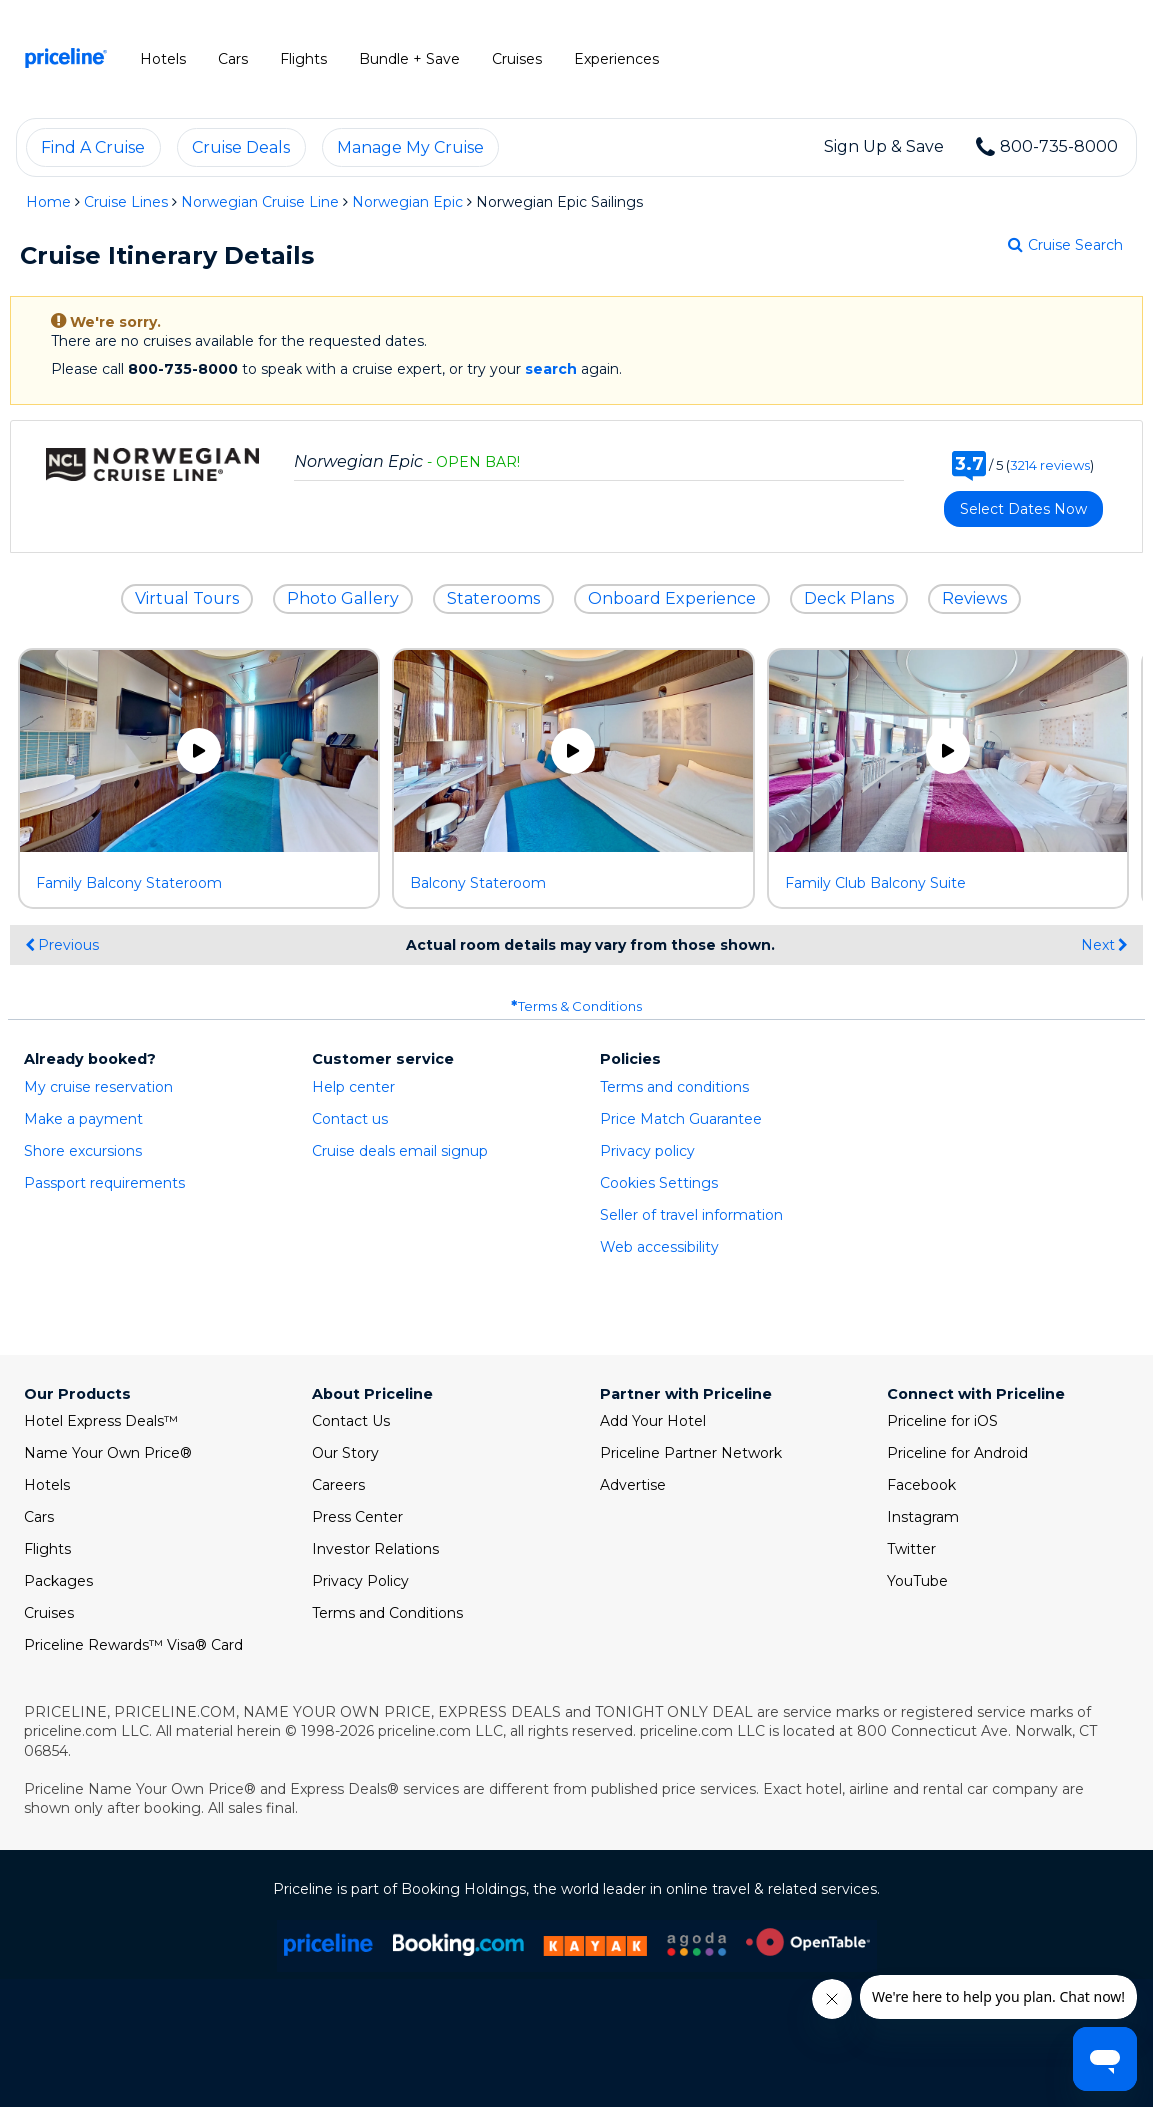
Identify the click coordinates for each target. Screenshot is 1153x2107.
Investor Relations (375, 1549)
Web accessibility (659, 1247)
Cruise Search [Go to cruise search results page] (1065, 245)
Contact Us (351, 1421)
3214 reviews (1050, 465)
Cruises (49, 1613)
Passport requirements (104, 1183)
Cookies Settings (659, 1183)
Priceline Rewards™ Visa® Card (133, 1645)
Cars (39, 1517)
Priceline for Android (957, 1453)
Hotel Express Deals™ (101, 1421)
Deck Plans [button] (849, 598)
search (551, 369)
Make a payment (83, 1119)
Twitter (911, 1549)
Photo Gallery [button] (343, 598)
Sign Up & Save (884, 147)
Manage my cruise (410, 147)
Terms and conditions (674, 1087)
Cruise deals (241, 147)
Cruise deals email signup (400, 1151)
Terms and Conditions (387, 1613)
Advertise (633, 1485)
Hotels (47, 1485)
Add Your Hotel (653, 1421)
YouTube (917, 1581)
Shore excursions (83, 1151)
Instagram (923, 1517)
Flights (47, 1549)
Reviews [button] (974, 598)
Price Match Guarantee (681, 1119)
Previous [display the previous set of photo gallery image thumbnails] (62, 945)
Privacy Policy (360, 1581)
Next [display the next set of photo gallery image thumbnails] (1104, 945)
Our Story (345, 1453)
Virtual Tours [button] (187, 598)
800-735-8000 (1059, 147)
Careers (338, 1485)
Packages (58, 1581)
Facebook (921, 1485)
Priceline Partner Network (691, 1453)
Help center (353, 1087)
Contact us (350, 1119)
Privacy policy (647, 1151)
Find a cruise (93, 147)
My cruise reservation (98, 1087)
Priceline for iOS (942, 1421)
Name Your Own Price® (108, 1453)
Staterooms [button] (493, 598)
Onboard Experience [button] (672, 598)
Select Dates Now (1023, 509)
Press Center (357, 1517)
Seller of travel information (691, 1215)
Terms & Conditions (576, 1006)
